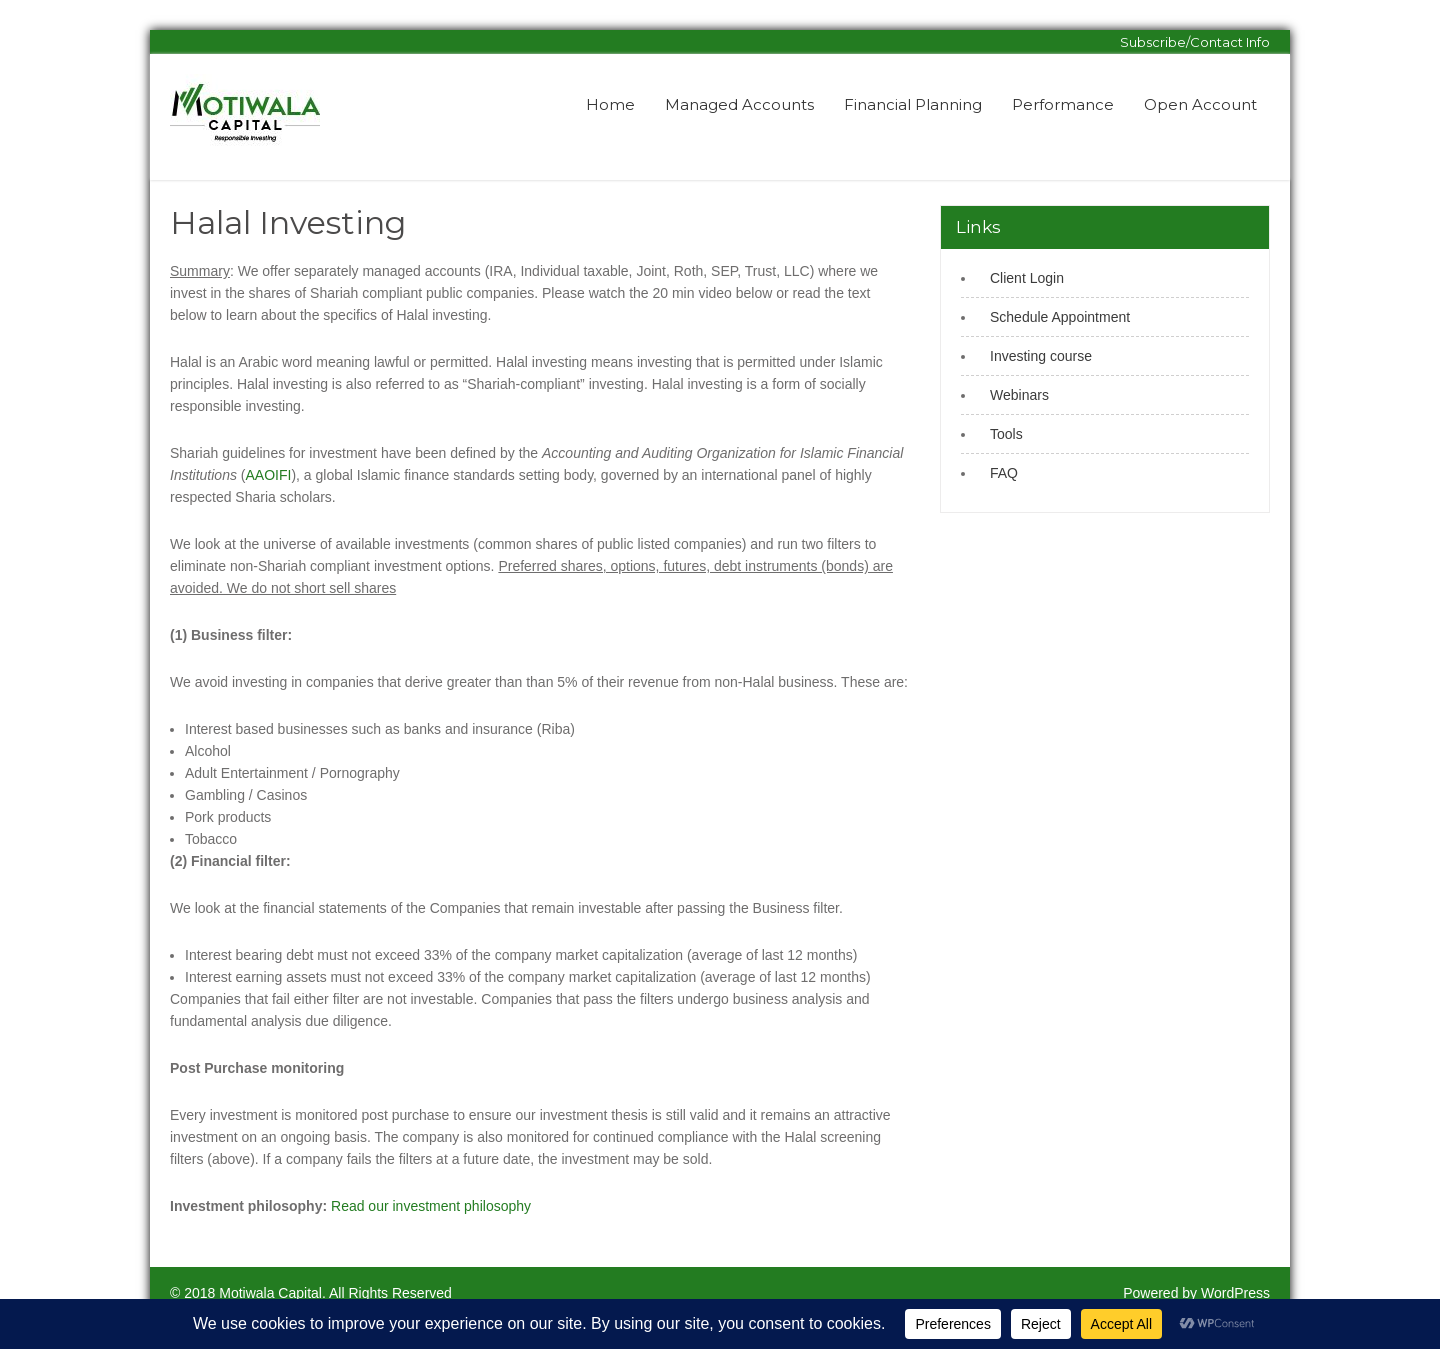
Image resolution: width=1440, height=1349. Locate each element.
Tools (1006, 434)
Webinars (1019, 395)
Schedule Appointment (1060, 317)
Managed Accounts (739, 104)
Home (610, 104)
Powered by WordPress (1196, 1293)
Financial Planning (913, 104)
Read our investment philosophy (431, 1206)
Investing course (1041, 356)
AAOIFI (269, 475)
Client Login (1027, 278)
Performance (1063, 104)
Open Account (1200, 104)
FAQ (1004, 473)
